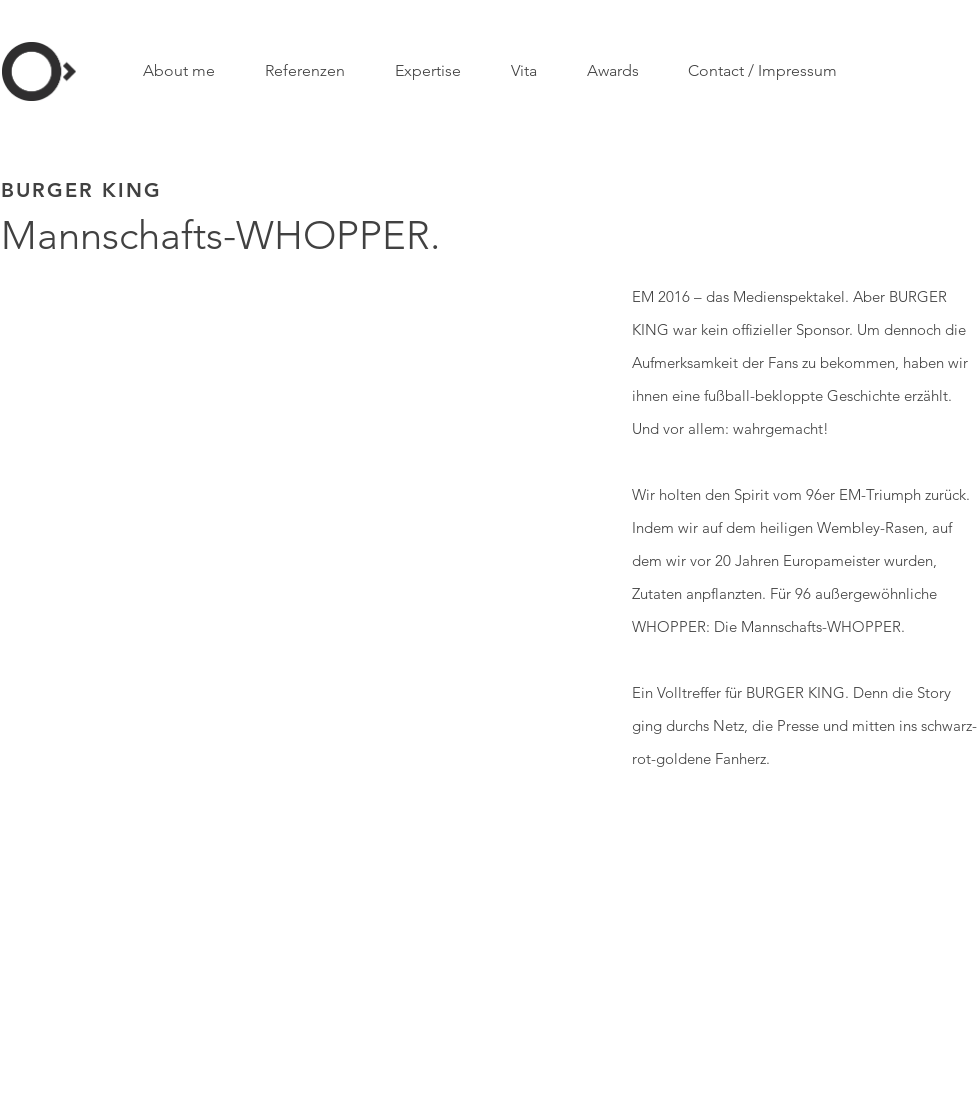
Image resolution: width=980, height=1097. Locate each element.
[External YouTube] (295, 449)
